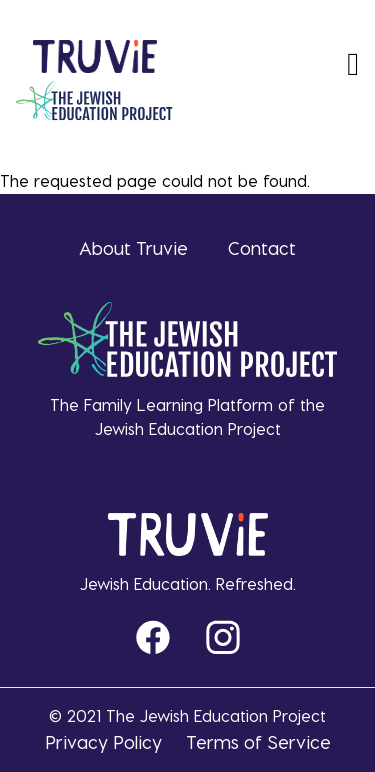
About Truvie (133, 247)
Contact (262, 247)
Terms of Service (258, 741)
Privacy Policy (103, 741)
